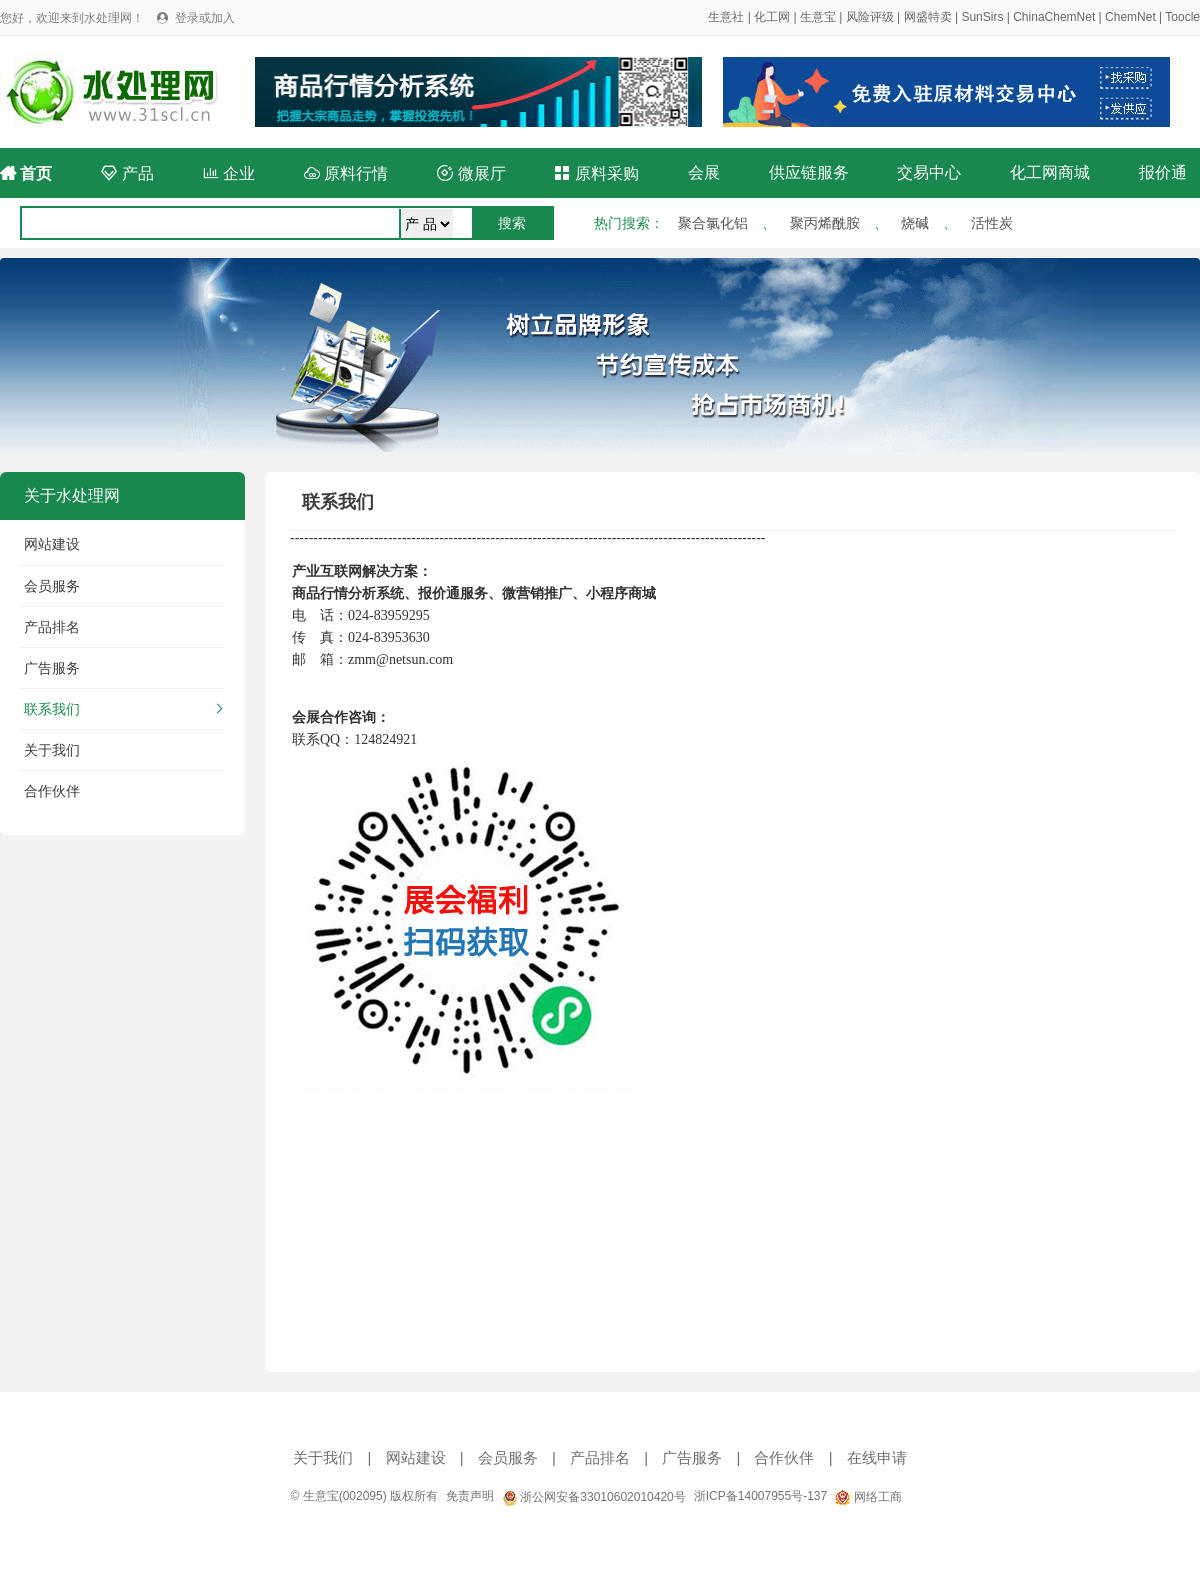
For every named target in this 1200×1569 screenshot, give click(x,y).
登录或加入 (205, 18)
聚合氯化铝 (713, 223)
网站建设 (52, 544)
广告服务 (52, 668)
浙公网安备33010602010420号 (594, 1497)
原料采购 (596, 173)
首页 (26, 173)
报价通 (1163, 172)
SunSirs (982, 17)
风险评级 (870, 17)
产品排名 (52, 627)
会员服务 (52, 586)
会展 (704, 172)
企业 (229, 173)
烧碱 (915, 223)
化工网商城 (1050, 172)
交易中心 (929, 172)
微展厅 (471, 173)
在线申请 (877, 1457)
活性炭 (992, 223)
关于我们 (52, 750)
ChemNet (1130, 17)
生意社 (726, 17)
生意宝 (818, 17)
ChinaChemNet (1054, 17)
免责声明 (470, 1496)
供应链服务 (809, 172)
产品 (127, 173)
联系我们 (52, 709)
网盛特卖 (928, 17)
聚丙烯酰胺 (825, 223)
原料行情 (346, 173)
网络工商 (868, 1497)
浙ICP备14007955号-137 (760, 1496)
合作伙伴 (52, 791)
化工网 (772, 17)
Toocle (1182, 17)
